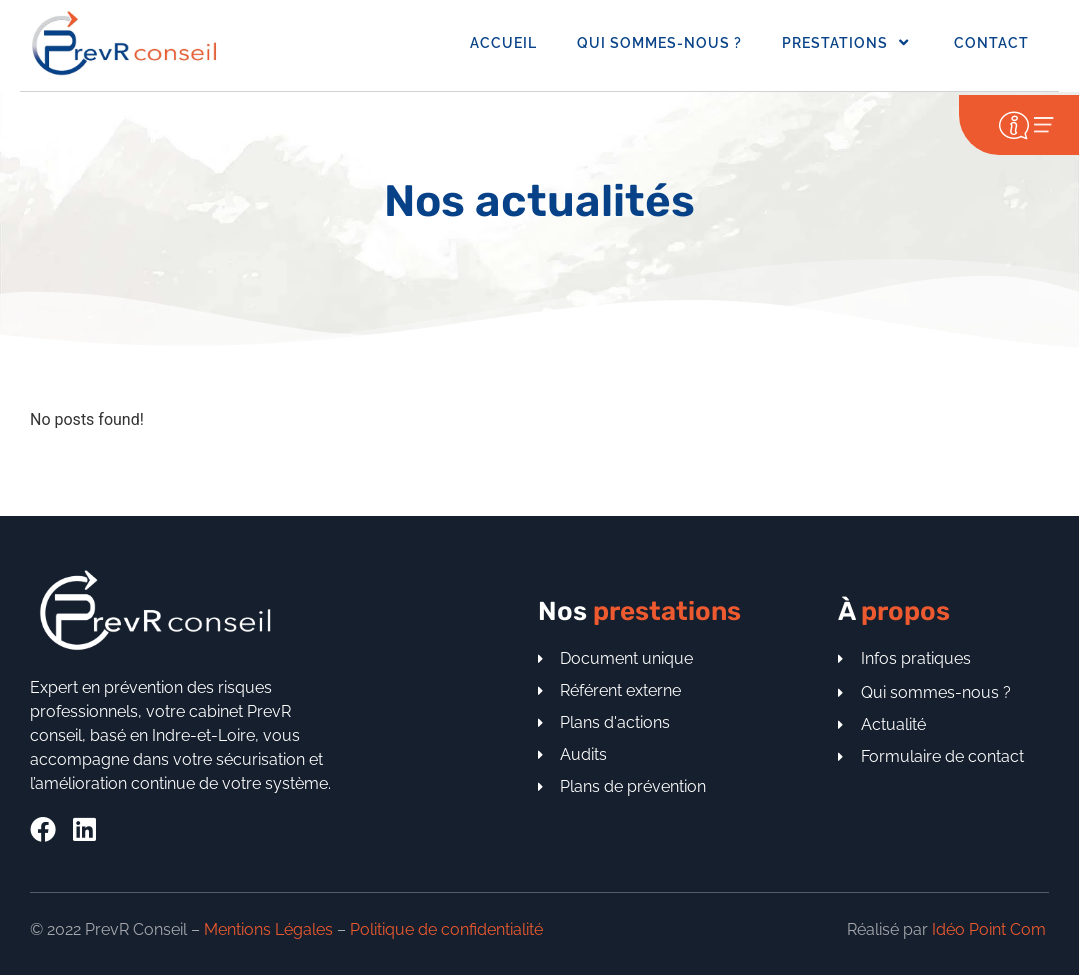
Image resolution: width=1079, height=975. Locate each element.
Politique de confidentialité (446, 929)
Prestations (848, 43)
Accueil (503, 43)
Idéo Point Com (989, 929)
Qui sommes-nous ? (659, 43)
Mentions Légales (268, 929)
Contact (991, 43)
